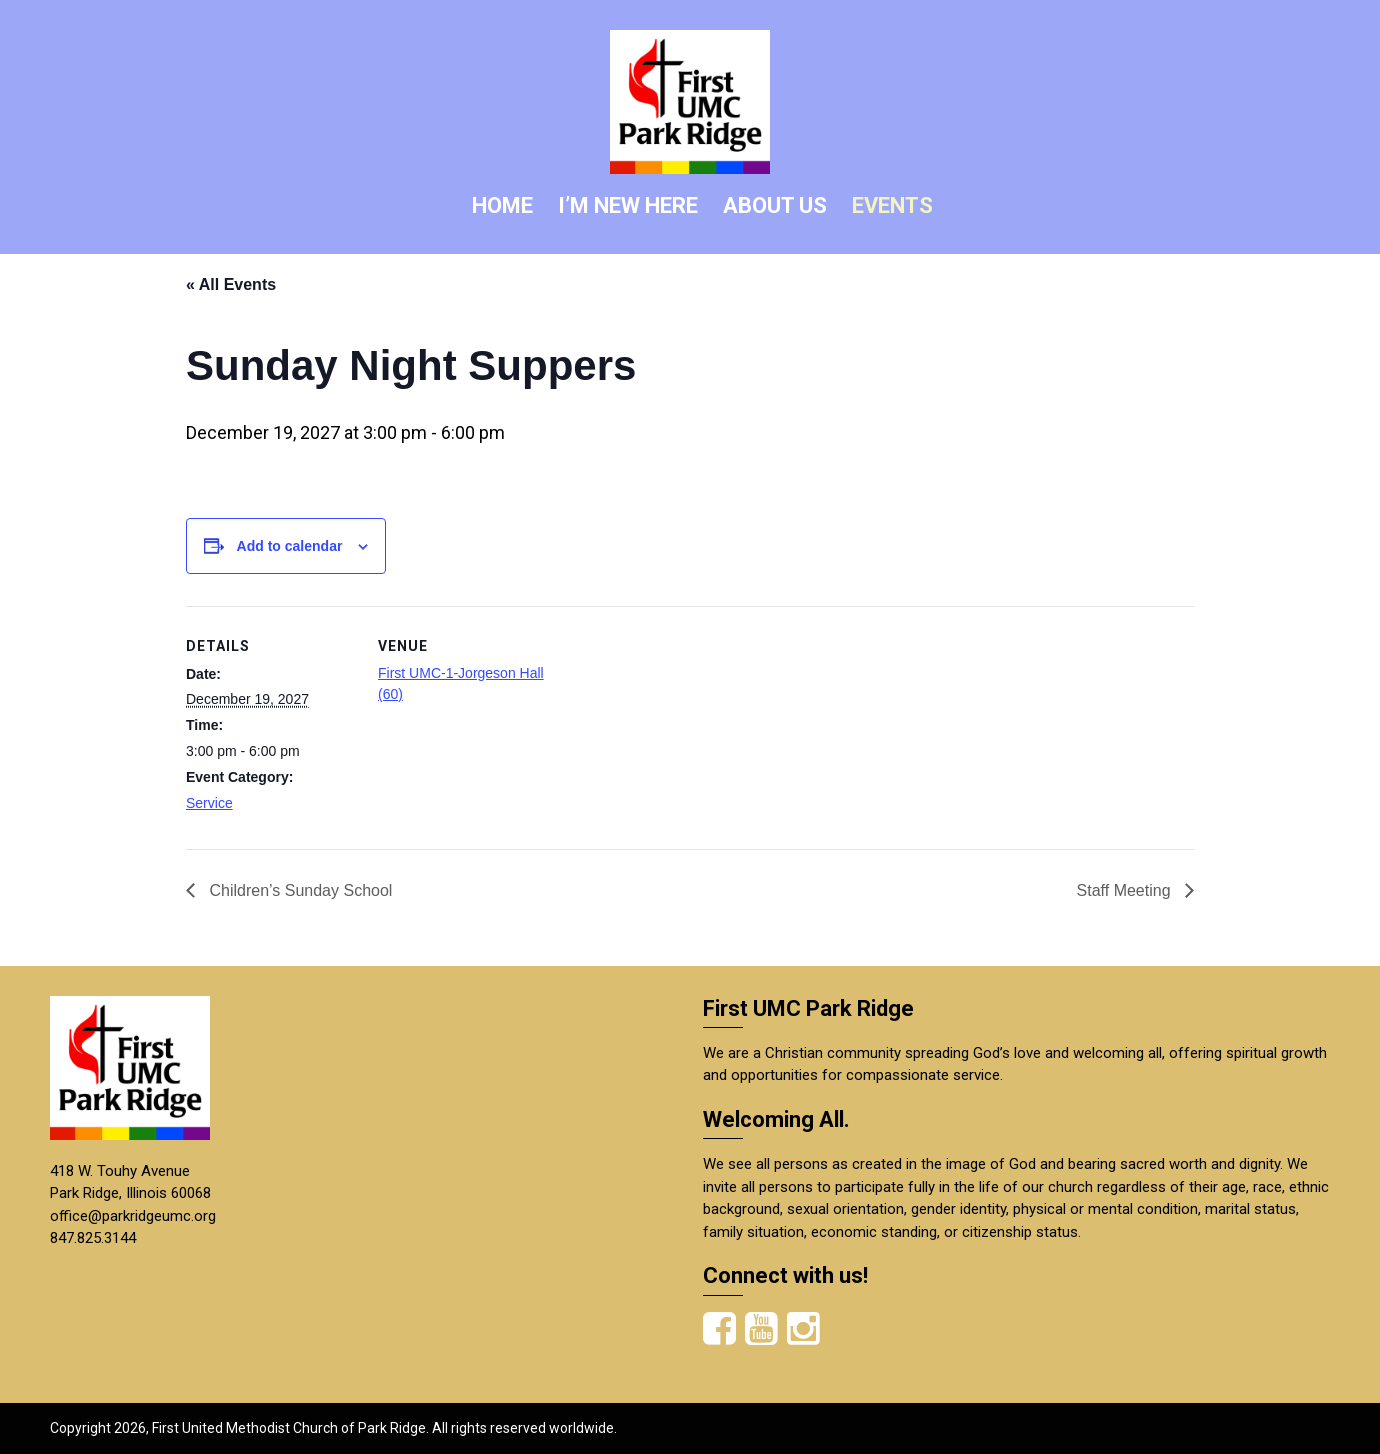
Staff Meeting (1126, 890)
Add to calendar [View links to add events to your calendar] (290, 546)
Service (209, 803)
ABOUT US (775, 205)
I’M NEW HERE (628, 205)
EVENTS (892, 205)
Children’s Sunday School (298, 890)
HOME (502, 205)
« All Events (231, 284)
